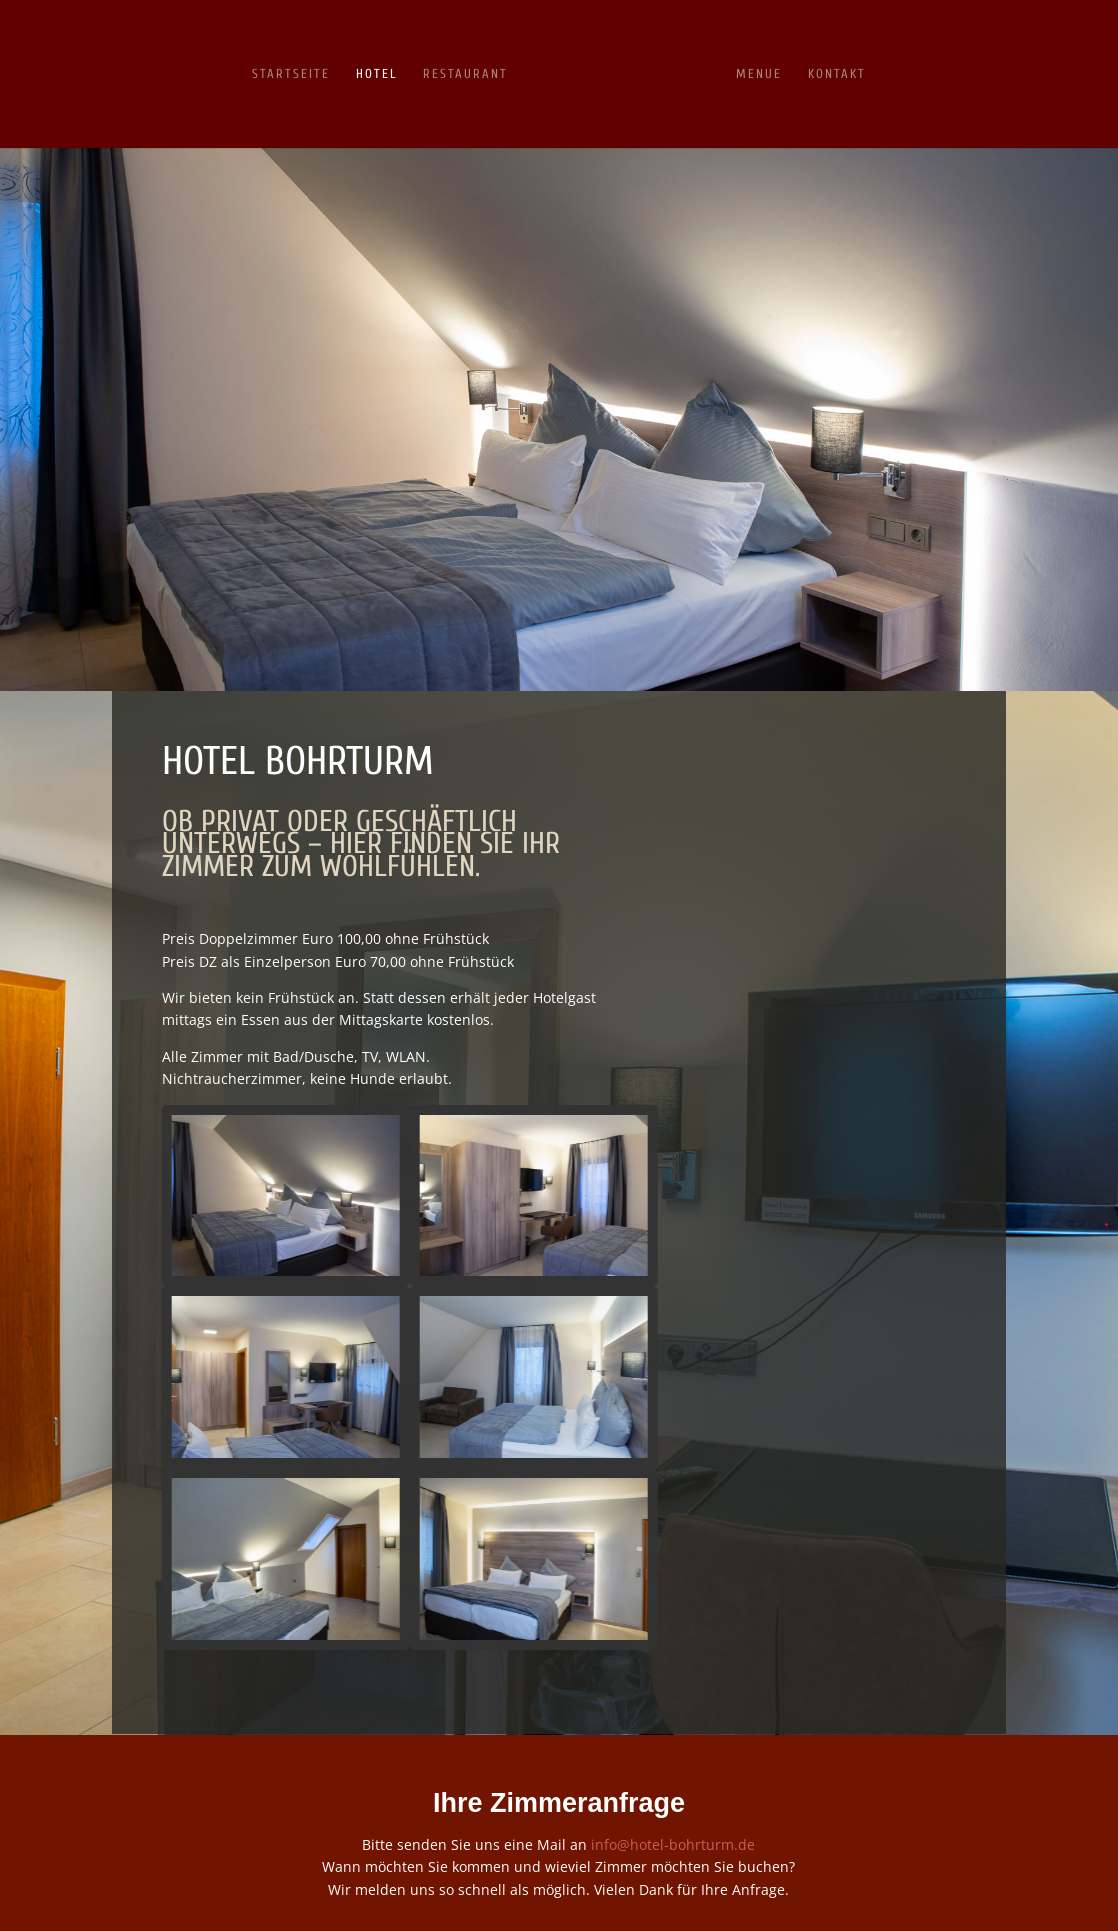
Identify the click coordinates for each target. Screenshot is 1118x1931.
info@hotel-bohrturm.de (673, 1844)
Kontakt (837, 74)
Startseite (291, 74)
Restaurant (465, 74)
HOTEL (376, 74)
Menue (759, 74)
